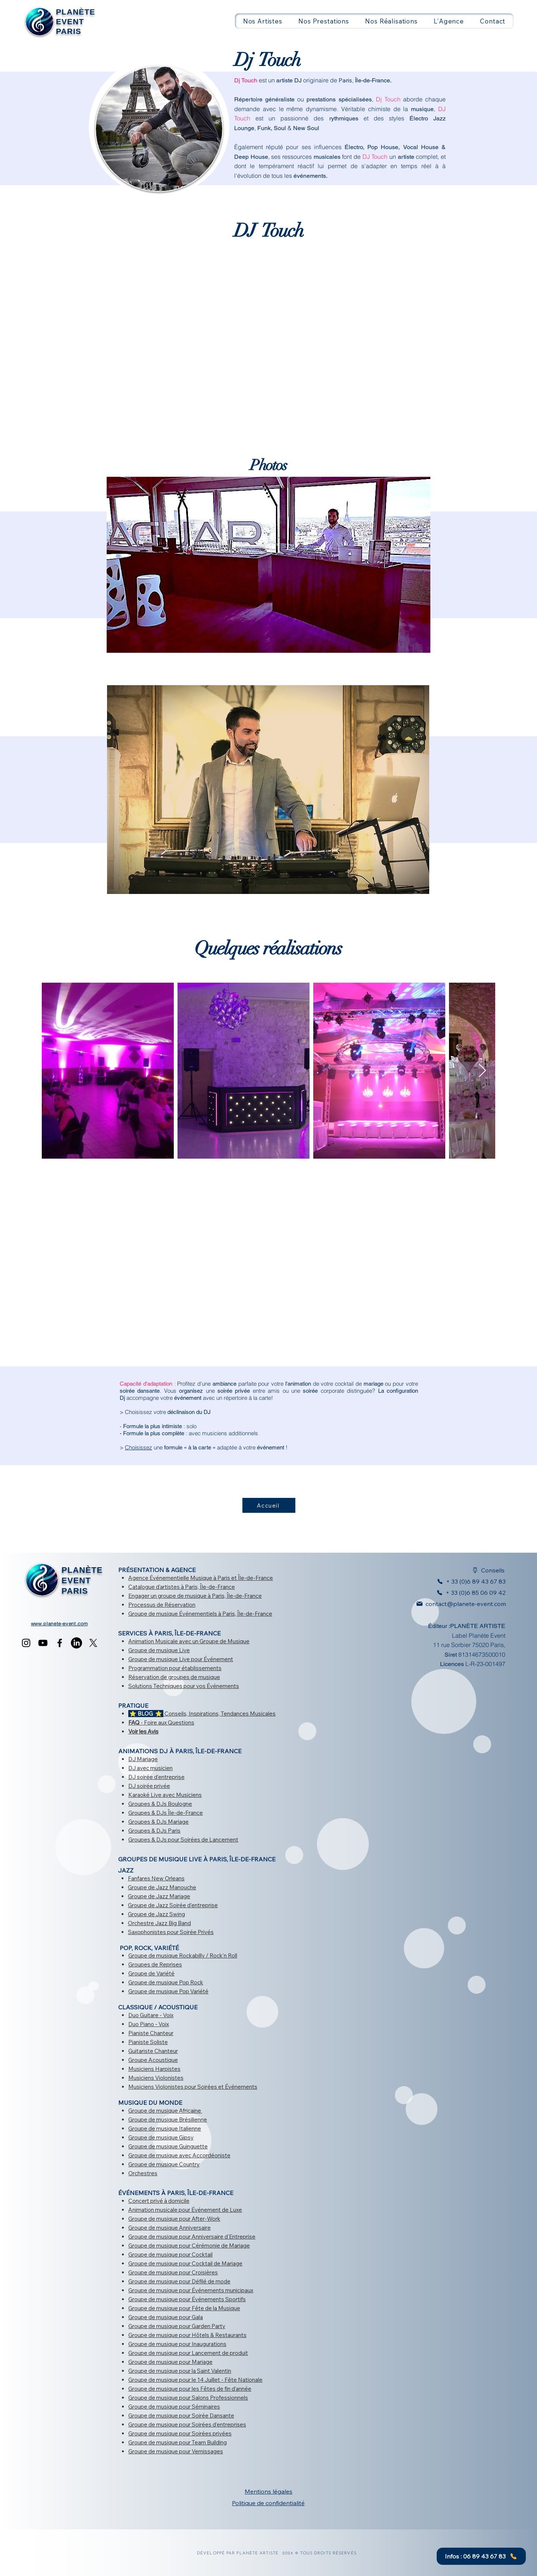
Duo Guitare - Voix (150, 2015)
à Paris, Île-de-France (207, 1586)
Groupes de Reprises (155, 1964)
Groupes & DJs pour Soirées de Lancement (183, 1839)
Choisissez (138, 1447)
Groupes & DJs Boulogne (160, 1803)
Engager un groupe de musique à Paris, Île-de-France (195, 1595)
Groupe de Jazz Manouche (162, 1887)
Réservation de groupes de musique (174, 1677)
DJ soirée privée (149, 1785)
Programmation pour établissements (175, 1668)
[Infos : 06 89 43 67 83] (481, 2556)
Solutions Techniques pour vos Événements (183, 1685)
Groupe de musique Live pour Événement (180, 1659)
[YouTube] (42, 1642)
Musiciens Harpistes (154, 2068)
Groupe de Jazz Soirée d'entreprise (173, 1905)
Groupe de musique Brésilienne (167, 2119)
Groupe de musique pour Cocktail (170, 2254)
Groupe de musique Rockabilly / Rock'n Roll (182, 1955)
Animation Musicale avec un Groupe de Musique (188, 1641)
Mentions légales (268, 2491)
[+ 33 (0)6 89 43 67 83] (467, 1581)
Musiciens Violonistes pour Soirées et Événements (192, 2086)
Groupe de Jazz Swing (156, 1914)
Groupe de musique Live (159, 1650)
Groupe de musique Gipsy (161, 2137)
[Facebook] (59, 1642)
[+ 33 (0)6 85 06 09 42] (469, 1592)
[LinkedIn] (76, 1642)
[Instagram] (26, 1642)
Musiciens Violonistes (155, 2077)
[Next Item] (482, 1071)
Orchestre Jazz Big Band (159, 1923)
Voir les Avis (143, 1731)
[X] (93, 1642)
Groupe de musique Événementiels (172, 1613)
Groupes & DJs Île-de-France (165, 1812)
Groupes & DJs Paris (154, 1830)
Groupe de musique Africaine (164, 2110)
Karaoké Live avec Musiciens (165, 1794)
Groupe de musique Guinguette (168, 2146)
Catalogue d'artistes (154, 1586)
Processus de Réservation (161, 1604)
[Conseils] (484, 1570)
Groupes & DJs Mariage (158, 1821)
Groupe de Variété (151, 1973)
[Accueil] (268, 1505)
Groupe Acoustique (153, 2059)
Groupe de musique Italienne (164, 2128)
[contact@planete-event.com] (457, 1603)
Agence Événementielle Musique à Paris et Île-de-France (200, 1577)
